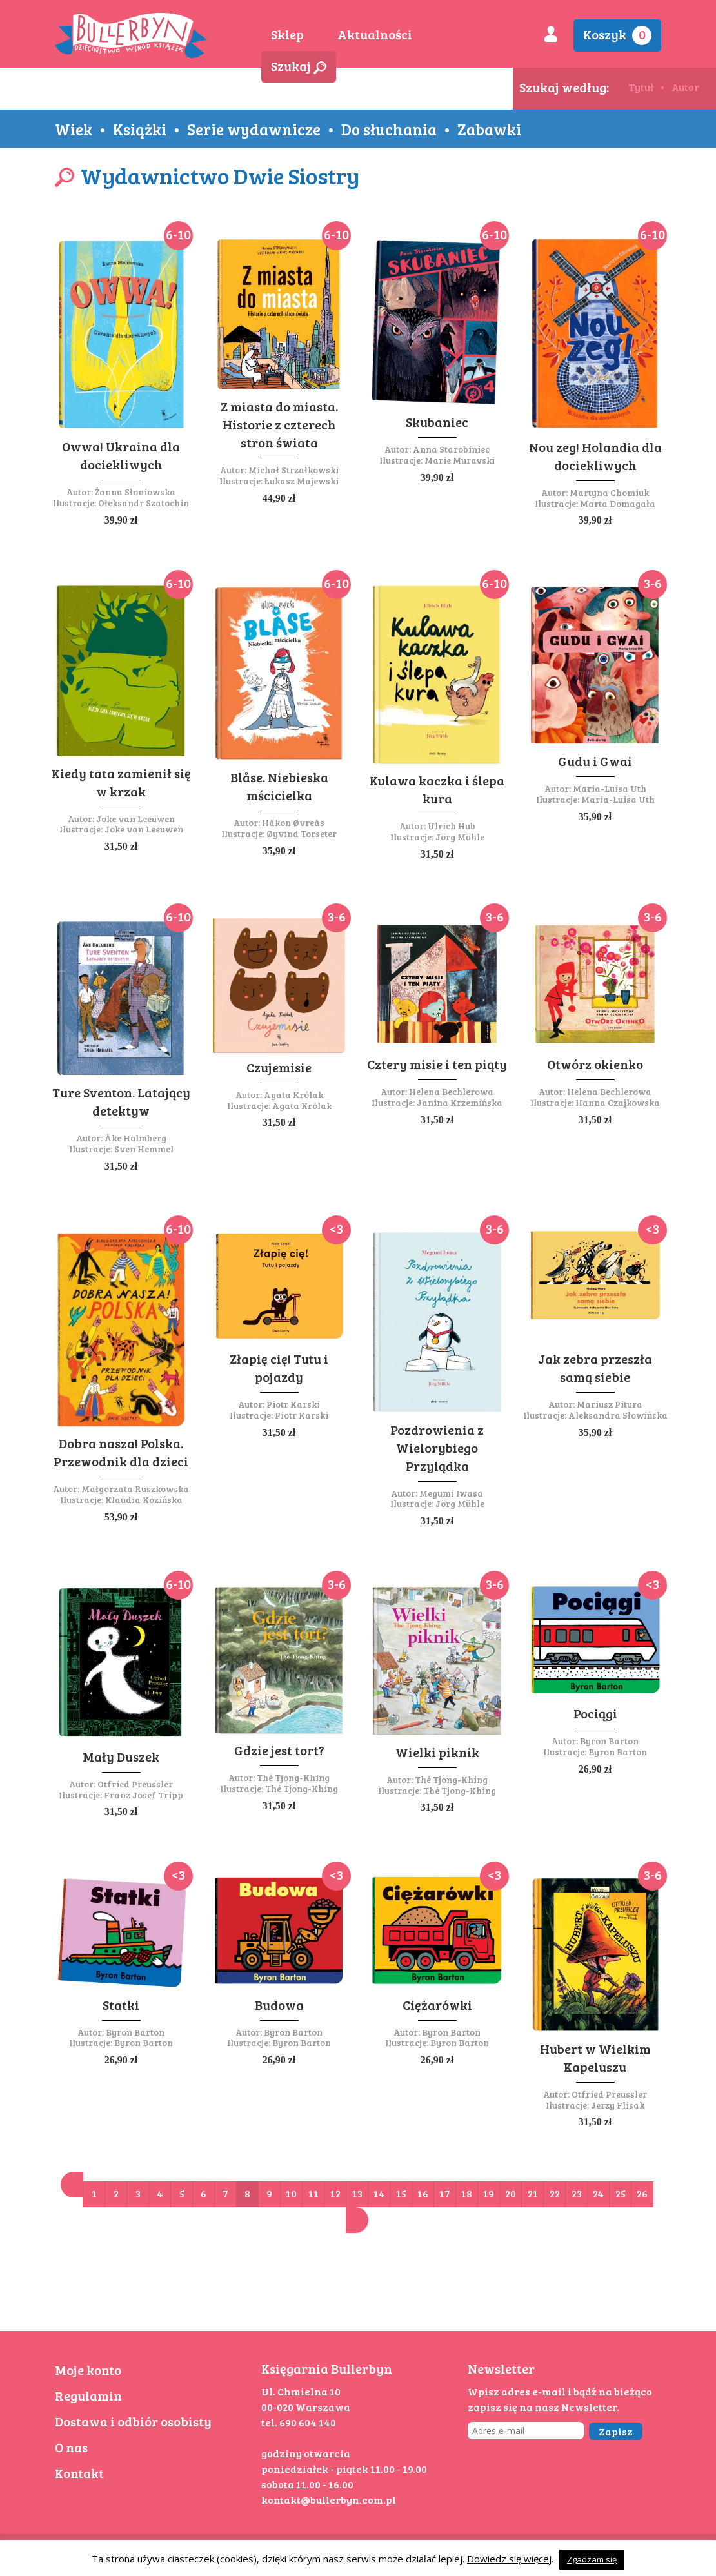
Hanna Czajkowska (617, 1102)
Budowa (279, 2005)
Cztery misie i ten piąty (437, 1064)
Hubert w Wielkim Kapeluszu (595, 2058)
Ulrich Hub (451, 826)
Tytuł (640, 86)
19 (488, 2193)
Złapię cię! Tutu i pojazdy (279, 1368)
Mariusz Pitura (609, 1404)
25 (620, 2193)
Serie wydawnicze (254, 129)
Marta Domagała (617, 503)
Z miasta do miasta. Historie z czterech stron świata (279, 424)
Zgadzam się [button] (592, 2559)
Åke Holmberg (135, 1138)
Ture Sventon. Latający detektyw (121, 1101)
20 (510, 2193)
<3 (336, 1228)
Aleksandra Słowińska (618, 1415)
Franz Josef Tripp (143, 1795)
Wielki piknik (437, 1752)
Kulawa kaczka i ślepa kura (437, 789)
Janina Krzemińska (459, 1102)
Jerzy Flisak (617, 2105)
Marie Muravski (459, 460)
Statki (121, 2005)
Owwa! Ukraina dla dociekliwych (121, 455)
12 (335, 2193)
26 (642, 2193)
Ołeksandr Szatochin (143, 503)
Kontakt (79, 2473)
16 (422, 2193)
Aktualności (374, 34)
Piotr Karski (293, 1404)
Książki (139, 129)
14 (379, 2193)
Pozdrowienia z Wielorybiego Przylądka (437, 1448)
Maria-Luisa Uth (609, 788)
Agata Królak (293, 1094)
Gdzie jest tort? (279, 1750)
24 (598, 2193)
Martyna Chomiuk (609, 492)
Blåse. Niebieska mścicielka (279, 786)
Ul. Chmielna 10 (301, 2391)
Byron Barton (609, 1741)
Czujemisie (279, 1067)
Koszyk (617, 35)
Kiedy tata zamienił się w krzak (121, 782)
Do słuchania (389, 129)
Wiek (73, 129)
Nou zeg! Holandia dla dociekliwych (595, 456)
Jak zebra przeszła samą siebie (595, 1368)
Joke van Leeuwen (135, 818)
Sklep (287, 34)
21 (533, 2193)
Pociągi (595, 1713)
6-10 (178, 234)
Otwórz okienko (595, 1064)
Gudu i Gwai (595, 761)
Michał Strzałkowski (293, 470)
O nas (71, 2447)
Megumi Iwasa (451, 1493)
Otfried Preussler (135, 1784)
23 (577, 2193)
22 (555, 2193)
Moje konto (88, 2370)
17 (444, 2193)
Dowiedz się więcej (509, 2558)
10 (291, 2193)
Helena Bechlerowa (451, 1091)
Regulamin (88, 2395)
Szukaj (298, 66)
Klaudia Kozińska (144, 1499)
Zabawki (489, 129)
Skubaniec (437, 422)
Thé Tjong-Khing (293, 1777)
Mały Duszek (121, 1756)
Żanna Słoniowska (135, 492)
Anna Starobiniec (451, 449)
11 (313, 2193)
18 (466, 2193)
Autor (685, 86)
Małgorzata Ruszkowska (135, 1488)
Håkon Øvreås (293, 822)
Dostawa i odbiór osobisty (133, 2421)
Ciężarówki (437, 2005)
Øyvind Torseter (301, 833)
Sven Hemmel (144, 1149)
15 (401, 2193)
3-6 (653, 583)
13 (357, 2193)
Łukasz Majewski (301, 481)
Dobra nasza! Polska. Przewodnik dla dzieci (121, 1452)
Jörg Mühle (459, 837)
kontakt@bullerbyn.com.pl (328, 2499)
